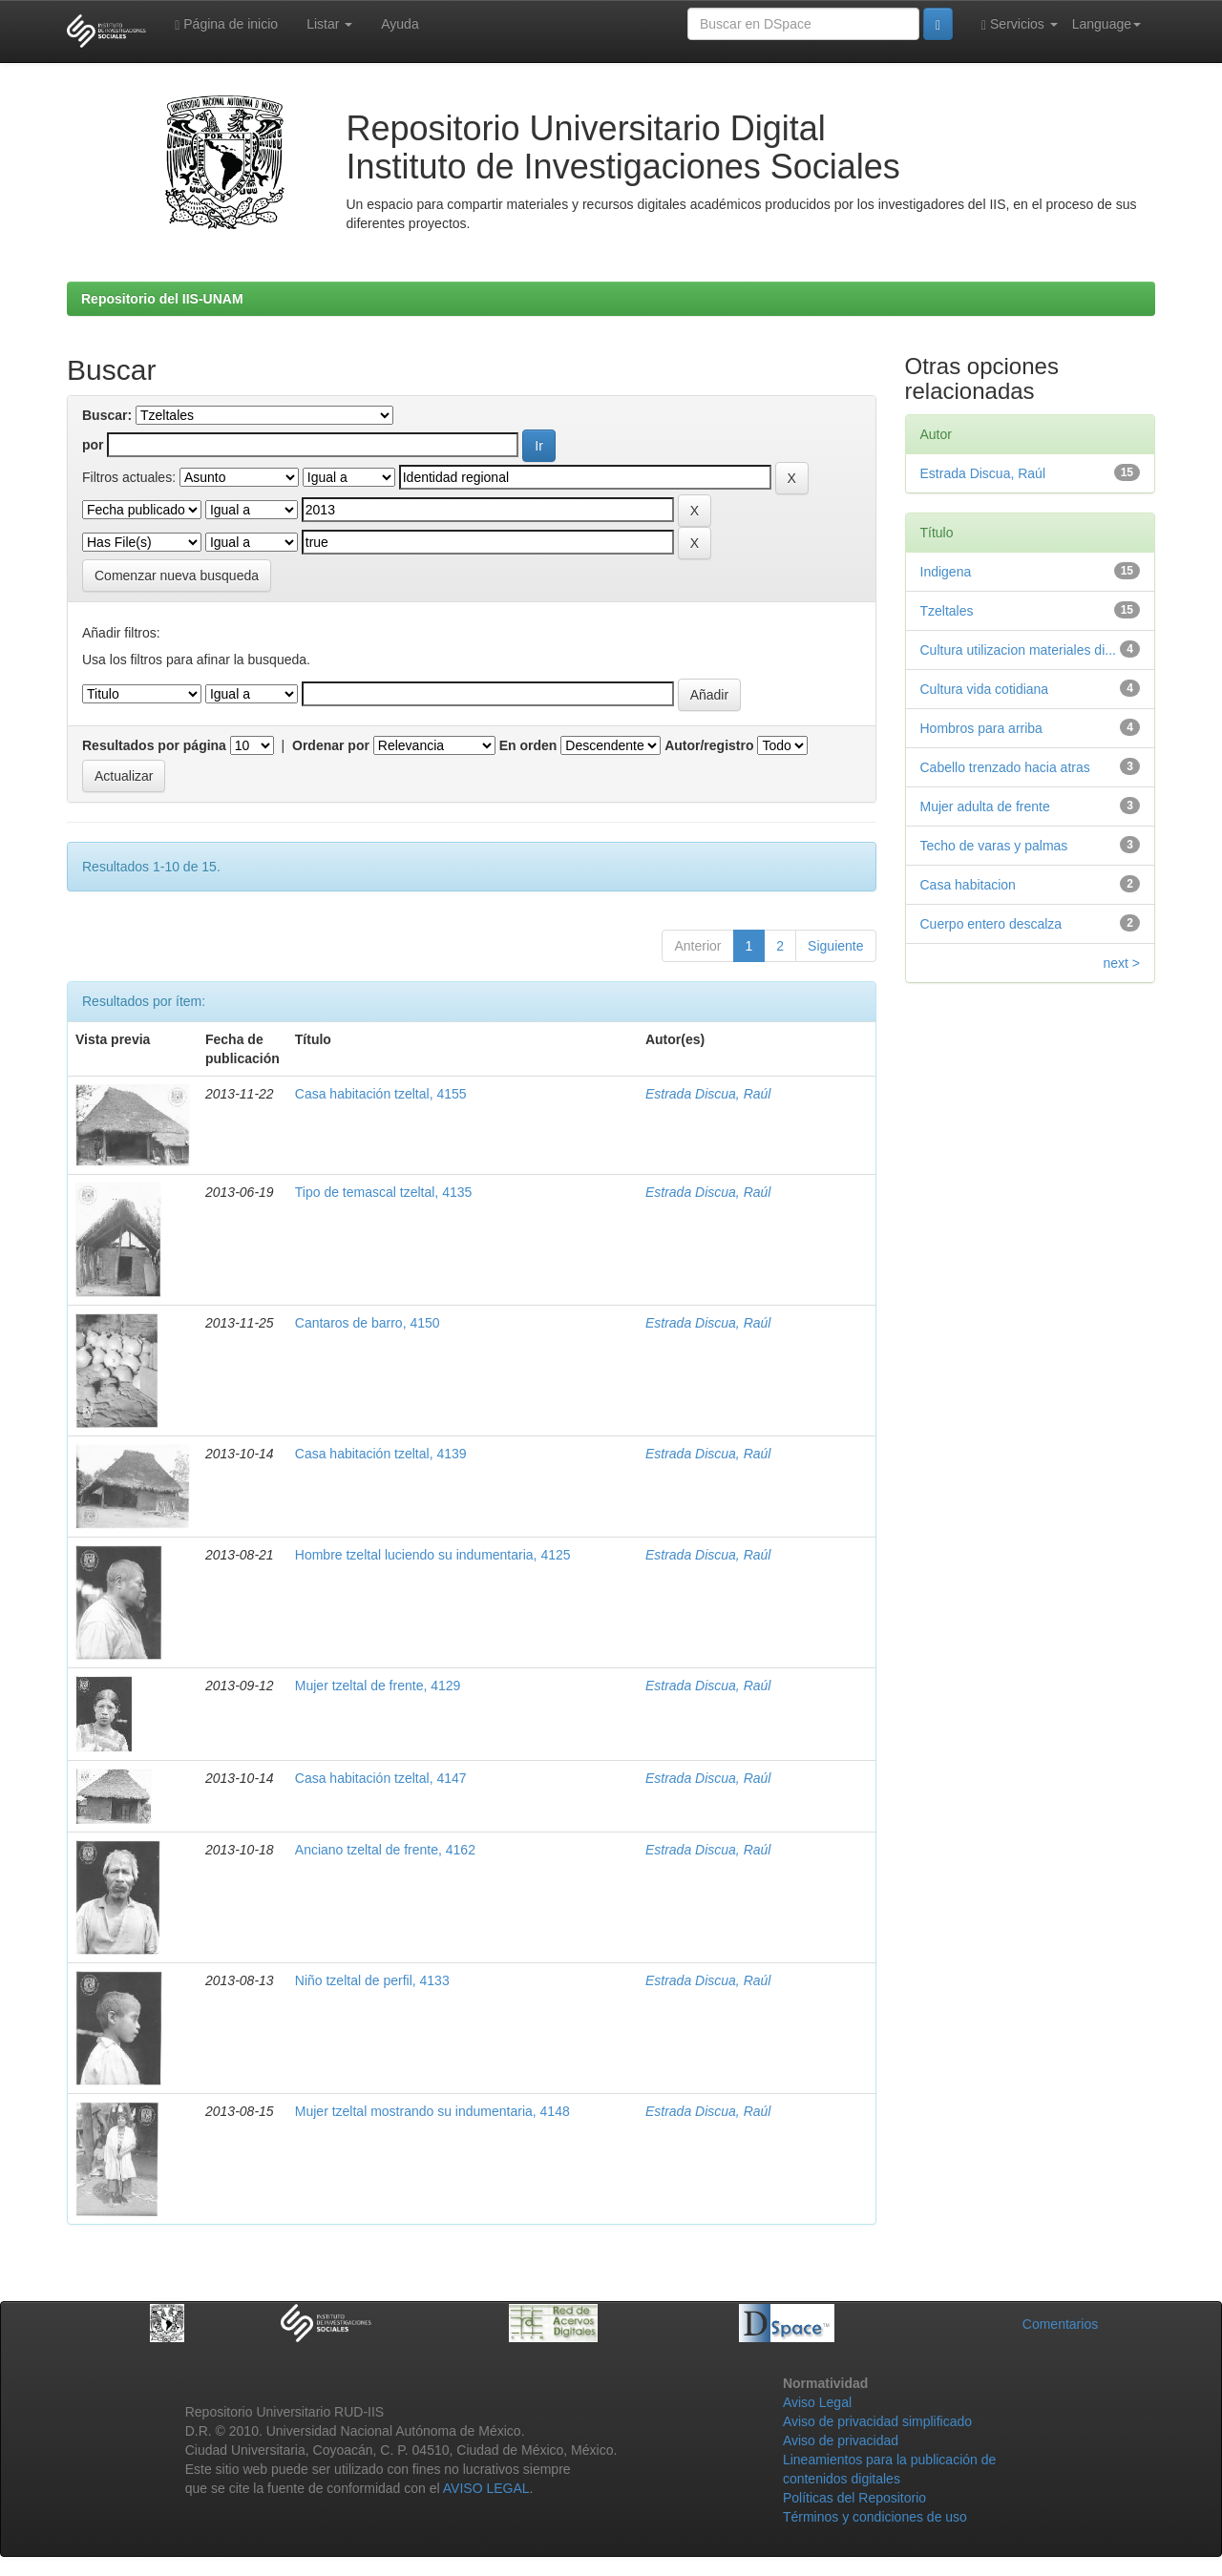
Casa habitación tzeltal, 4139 (381, 1453)
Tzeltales (947, 610)
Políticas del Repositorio (854, 2497)
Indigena (946, 571)
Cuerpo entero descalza (991, 924)
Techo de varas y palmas (994, 845)
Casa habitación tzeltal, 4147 (381, 1778)
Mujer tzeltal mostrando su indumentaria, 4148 (432, 2111)
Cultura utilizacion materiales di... (1018, 650)
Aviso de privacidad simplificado (877, 2421)
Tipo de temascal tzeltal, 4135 (383, 1192)
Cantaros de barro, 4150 (367, 1322)
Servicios (1019, 24)
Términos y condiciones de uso (875, 2516)
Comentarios (1060, 2324)
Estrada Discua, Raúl (708, 1093)
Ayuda (399, 23)
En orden (528, 745)
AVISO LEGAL (486, 2488)
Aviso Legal (817, 2402)
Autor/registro (708, 745)
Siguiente (835, 945)
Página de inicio (226, 24)
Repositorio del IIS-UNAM (162, 298)
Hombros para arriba (981, 728)
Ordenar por (330, 745)
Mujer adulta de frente (985, 806)
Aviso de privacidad (840, 2440)
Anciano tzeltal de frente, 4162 (385, 1849)
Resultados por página (154, 745)
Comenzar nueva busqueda (177, 575)
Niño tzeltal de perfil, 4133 (372, 1980)
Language (1106, 23)
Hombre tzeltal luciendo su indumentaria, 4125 (433, 1554)
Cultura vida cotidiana (984, 689)
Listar (329, 23)
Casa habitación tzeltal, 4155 (381, 1093)
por (93, 444)
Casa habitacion (968, 884)
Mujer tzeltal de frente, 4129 (378, 1685)
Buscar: (107, 415)
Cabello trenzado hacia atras (1005, 767)
